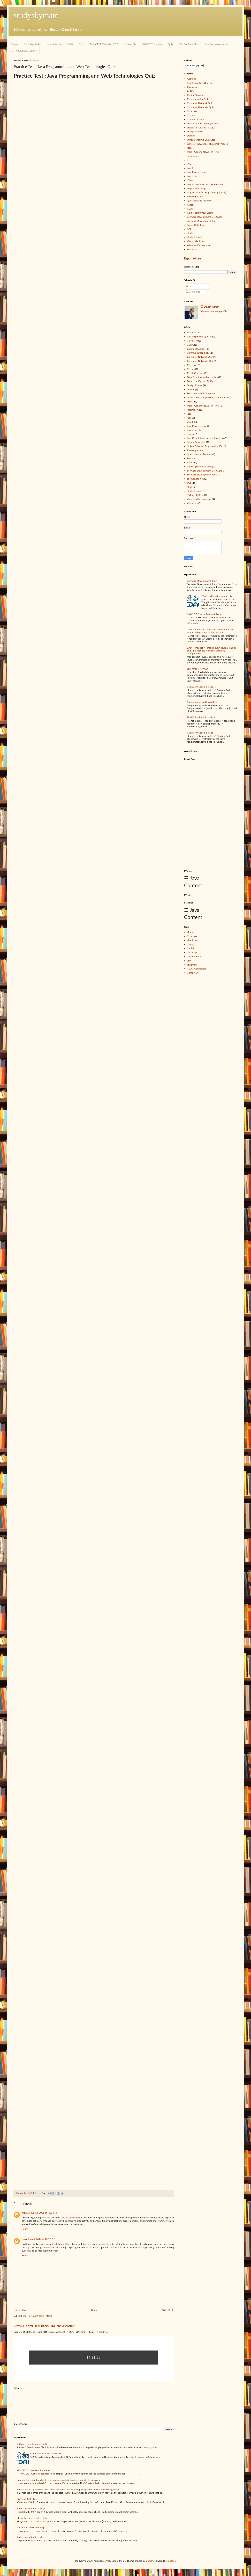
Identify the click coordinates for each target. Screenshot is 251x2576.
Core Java (192, 111)
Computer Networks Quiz (200, 107)
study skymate (194, 237)
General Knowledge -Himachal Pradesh (207, 143)
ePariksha (192, 940)
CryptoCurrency (195, 119)
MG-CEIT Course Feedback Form (34, 2470)
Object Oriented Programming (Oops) (206, 192)
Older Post (167, 2310)
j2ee (189, 164)
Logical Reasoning (196, 188)
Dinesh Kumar (211, 306)
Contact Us (130, 44)
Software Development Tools (32, 2443)
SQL (81, 44)
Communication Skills (198, 99)
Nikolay (26, 2212)
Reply (25, 2228)
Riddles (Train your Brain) (200, 212)
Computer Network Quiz (200, 103)
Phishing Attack (195, 196)
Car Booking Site (188, 44)
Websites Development (199, 245)
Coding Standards (196, 94)
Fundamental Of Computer (201, 139)
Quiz (170, 44)
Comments (193, 291)
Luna (24, 2239)
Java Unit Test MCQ (27, 2498)
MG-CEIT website (152, 44)
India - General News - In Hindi (203, 151)
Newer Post (20, 2310)
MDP (70, 44)
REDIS (190, 208)
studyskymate (36, 15)
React (190, 204)
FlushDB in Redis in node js (31, 2527)
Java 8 (190, 168)
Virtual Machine (195, 241)
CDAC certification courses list (46, 2453)
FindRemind (76, 2217)
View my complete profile (214, 311)
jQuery (190, 180)
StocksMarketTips (61, 2243)
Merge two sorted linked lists (32, 2517)
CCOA (190, 90)
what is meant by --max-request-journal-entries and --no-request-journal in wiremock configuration (68, 2489)
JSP (189, 960)
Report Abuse (192, 258)
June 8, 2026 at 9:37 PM (44, 2212)
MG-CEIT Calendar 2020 (104, 44)
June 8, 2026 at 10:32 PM (41, 2239)
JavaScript (192, 952)
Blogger (171, 2560)
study (190, 232)
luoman (149, 2560)
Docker (191, 135)
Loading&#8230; (94, 1136)
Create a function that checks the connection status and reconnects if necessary (58, 2479)
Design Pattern (195, 131)
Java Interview (194, 956)
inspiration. (193, 155)
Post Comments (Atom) (40, 2315)
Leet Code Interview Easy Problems (205, 184)
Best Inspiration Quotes (199, 82)
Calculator (192, 86)
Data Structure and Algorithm (202, 123)
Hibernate (192, 964)
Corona (191, 115)
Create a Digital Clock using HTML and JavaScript (44, 2325)
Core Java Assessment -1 (217, 44)
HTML (190, 147)
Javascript (192, 176)
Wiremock (192, 249)
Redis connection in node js (31, 2508)
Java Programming (196, 172)
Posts (190, 285)
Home (14, 44)
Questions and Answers (199, 200)
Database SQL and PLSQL (200, 127)
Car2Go (191, 948)
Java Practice (54, 44)
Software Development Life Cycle (204, 216)
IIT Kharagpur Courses (24, 50)
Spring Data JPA (195, 224)
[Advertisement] (196, 813)
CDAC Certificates (196, 968)
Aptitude (191, 78)
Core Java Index (32, 44)
